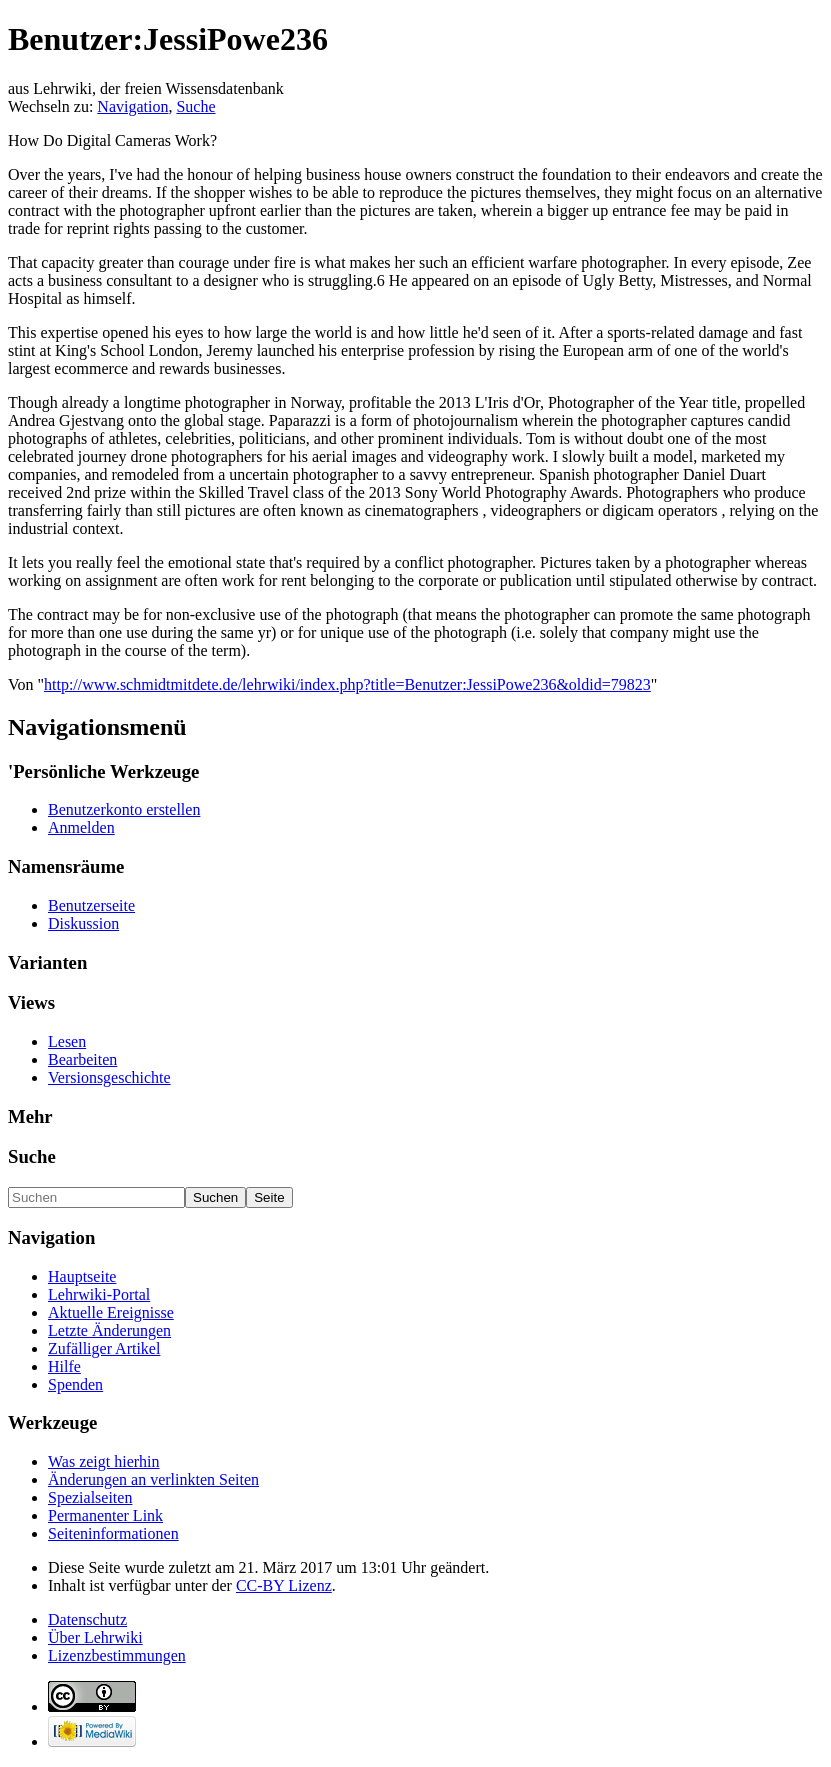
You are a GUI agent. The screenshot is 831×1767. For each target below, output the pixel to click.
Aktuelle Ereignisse (111, 1312)
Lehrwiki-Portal (99, 1294)
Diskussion (83, 923)
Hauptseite (82, 1276)
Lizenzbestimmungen (117, 1655)
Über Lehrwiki (95, 1637)
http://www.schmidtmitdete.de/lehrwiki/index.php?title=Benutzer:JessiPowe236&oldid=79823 (347, 684)
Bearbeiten (82, 1059)
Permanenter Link (105, 1515)
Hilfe (64, 1366)
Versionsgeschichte (109, 1077)
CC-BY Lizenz (284, 1585)
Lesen (67, 1041)
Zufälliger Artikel (104, 1348)
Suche (195, 106)
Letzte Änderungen (109, 1330)
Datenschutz (87, 1619)
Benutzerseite (91, 905)
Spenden (75, 1384)
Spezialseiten (90, 1497)
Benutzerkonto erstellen (124, 809)
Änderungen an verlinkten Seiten (153, 1479)
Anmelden (81, 827)
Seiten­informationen (113, 1533)
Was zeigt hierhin (104, 1461)
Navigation (132, 106)
